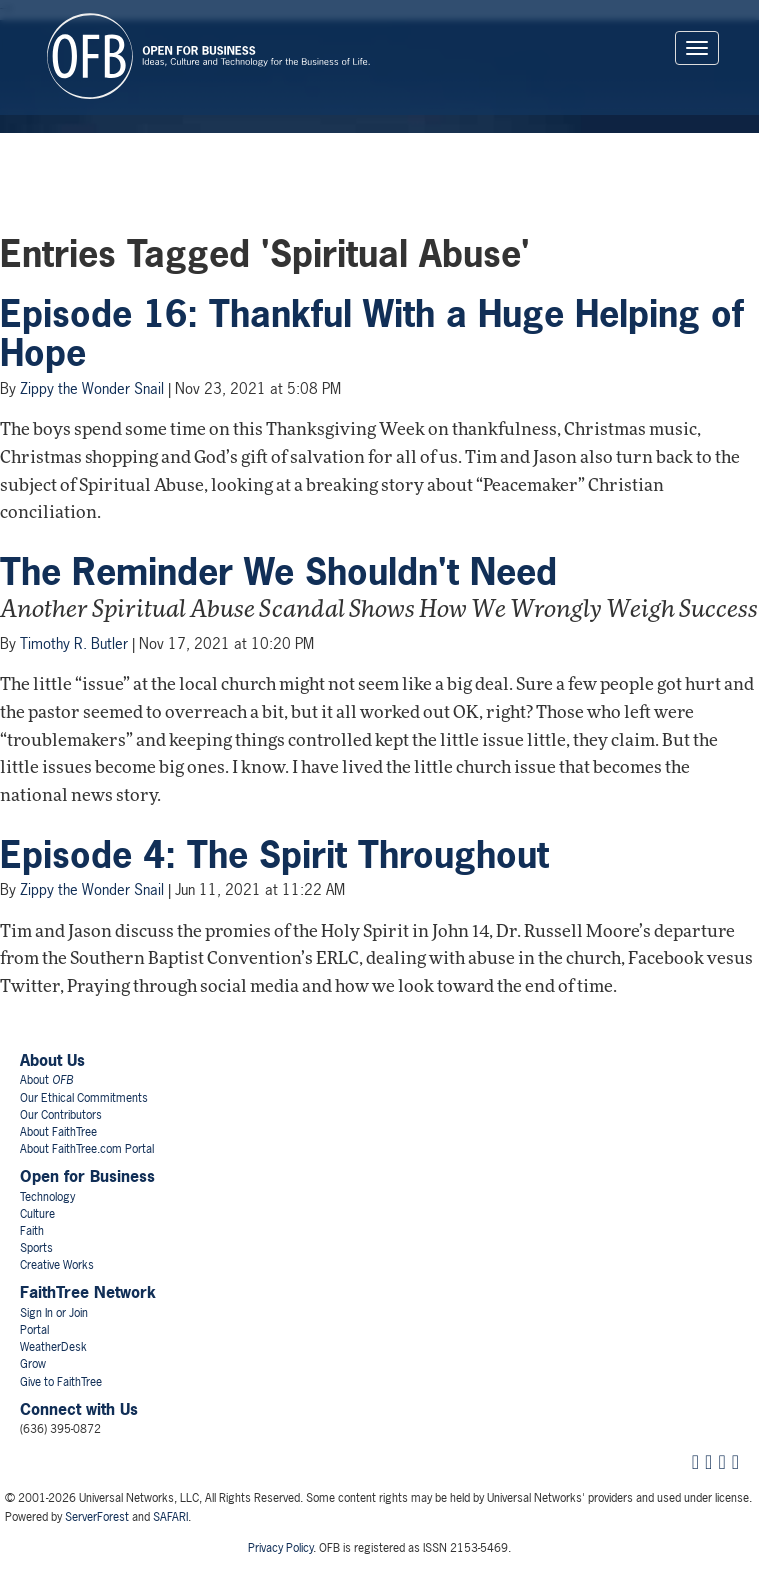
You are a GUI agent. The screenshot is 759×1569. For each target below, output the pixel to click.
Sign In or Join (54, 1313)
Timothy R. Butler (74, 643)
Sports (36, 1248)
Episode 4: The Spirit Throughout (274, 855)
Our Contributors (61, 1115)
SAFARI (170, 1517)
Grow (33, 1364)
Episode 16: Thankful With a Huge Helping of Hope (372, 334)
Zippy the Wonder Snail (92, 388)
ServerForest (97, 1517)
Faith (32, 1231)
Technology (47, 1197)
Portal (34, 1330)
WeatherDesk (53, 1347)
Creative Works (57, 1265)
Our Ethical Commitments (84, 1098)
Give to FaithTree (61, 1382)
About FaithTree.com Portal (87, 1149)
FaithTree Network (88, 1292)
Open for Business (87, 1176)
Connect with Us (79, 1409)
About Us (52, 1060)
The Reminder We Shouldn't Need (278, 572)
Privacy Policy (280, 1548)
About (46, 1080)
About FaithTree (58, 1132)
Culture (37, 1214)
